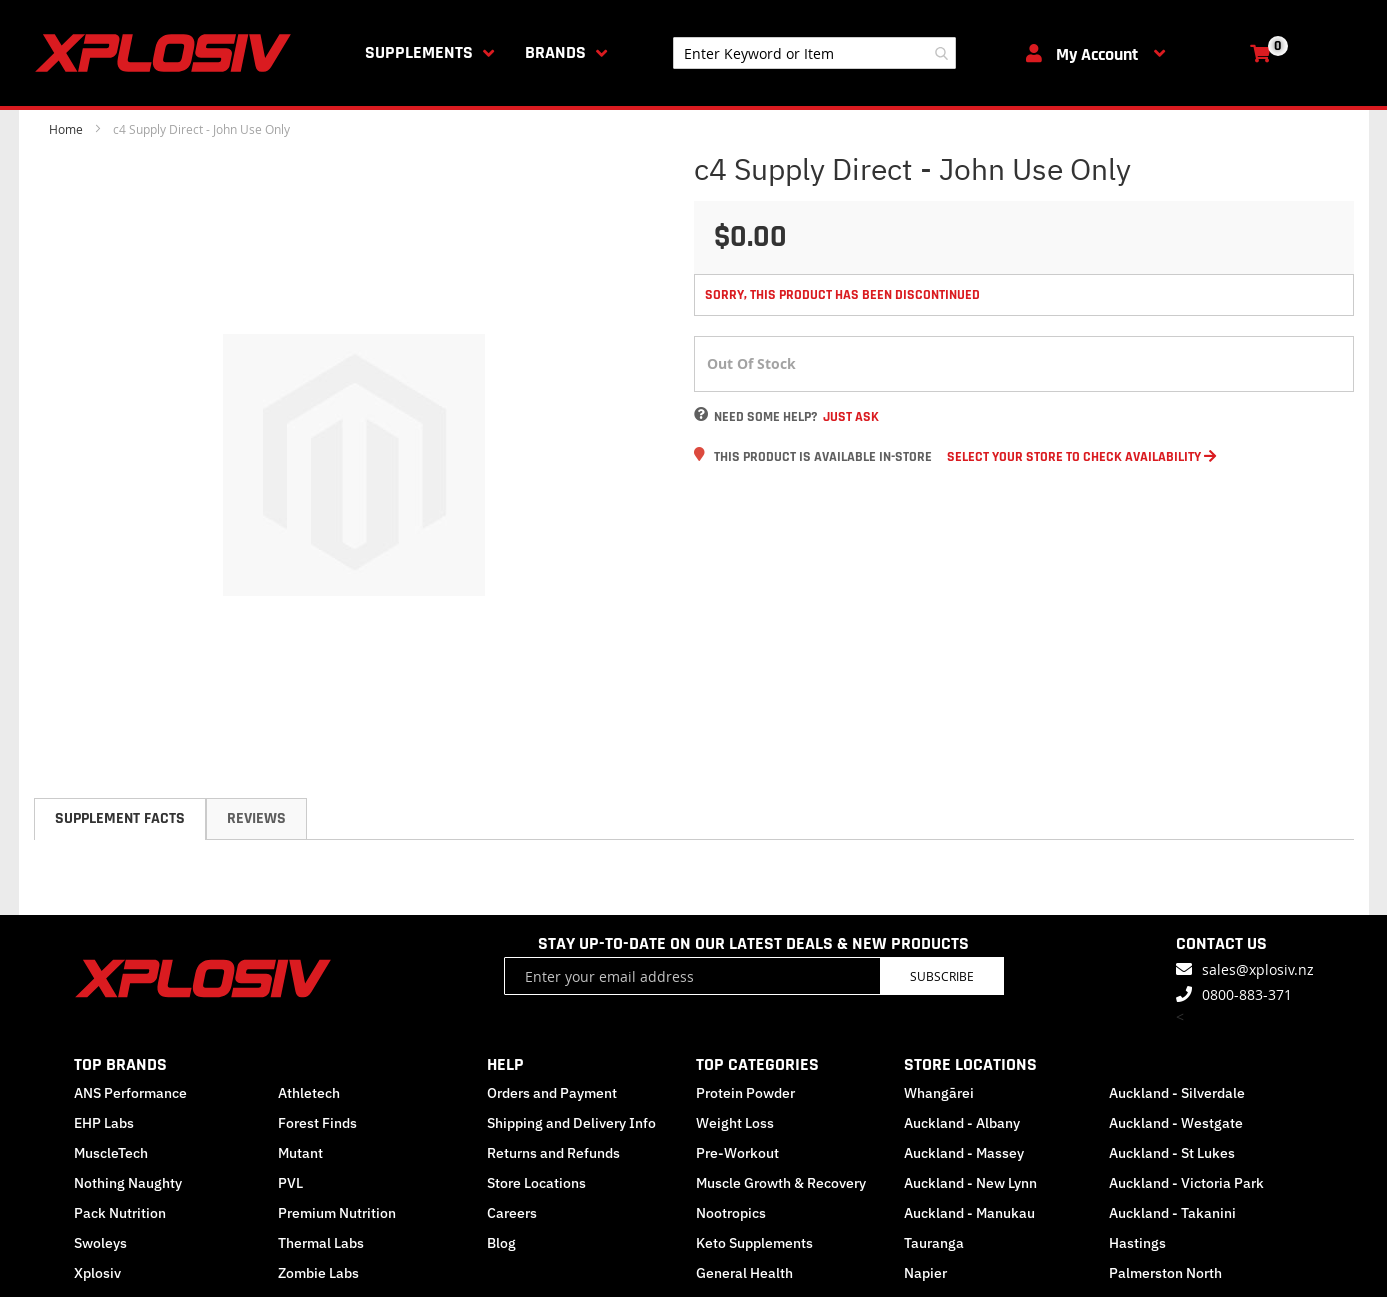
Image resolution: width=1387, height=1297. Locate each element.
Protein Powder (745, 1093)
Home (66, 129)
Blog (501, 1243)
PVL (290, 1183)
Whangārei (939, 1093)
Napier (925, 1273)
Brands (555, 52)
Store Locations (536, 1183)
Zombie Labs (318, 1273)
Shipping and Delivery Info (571, 1123)
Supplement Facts (120, 818)
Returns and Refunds (553, 1153)
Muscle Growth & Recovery (781, 1183)
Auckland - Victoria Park (1186, 1183)
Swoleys (100, 1243)
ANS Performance (130, 1093)
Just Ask (851, 417)
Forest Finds (317, 1123)
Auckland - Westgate (1176, 1123)
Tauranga (934, 1243)
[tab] (120, 819)
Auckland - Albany (962, 1123)
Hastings (1137, 1243)
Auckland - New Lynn (970, 1183)
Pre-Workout (737, 1153)
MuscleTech (111, 1153)
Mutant (300, 1153)
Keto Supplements (754, 1243)
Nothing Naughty (128, 1183)
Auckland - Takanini (1172, 1213)
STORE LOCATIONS (970, 1064)
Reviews (256, 818)
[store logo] (167, 53)
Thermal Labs (321, 1243)
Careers (512, 1213)
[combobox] (814, 53)
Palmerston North (1165, 1273)
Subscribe (942, 976)
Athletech (309, 1093)
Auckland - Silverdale (1177, 1093)
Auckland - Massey (964, 1153)
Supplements (419, 52)
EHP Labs (104, 1123)
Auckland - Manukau (969, 1213)
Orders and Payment (552, 1093)
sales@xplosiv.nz (1258, 969)
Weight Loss (735, 1123)
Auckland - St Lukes (1172, 1153)
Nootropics (731, 1213)
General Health (744, 1273)
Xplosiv (97, 1273)
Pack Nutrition (120, 1213)
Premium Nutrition (337, 1213)
